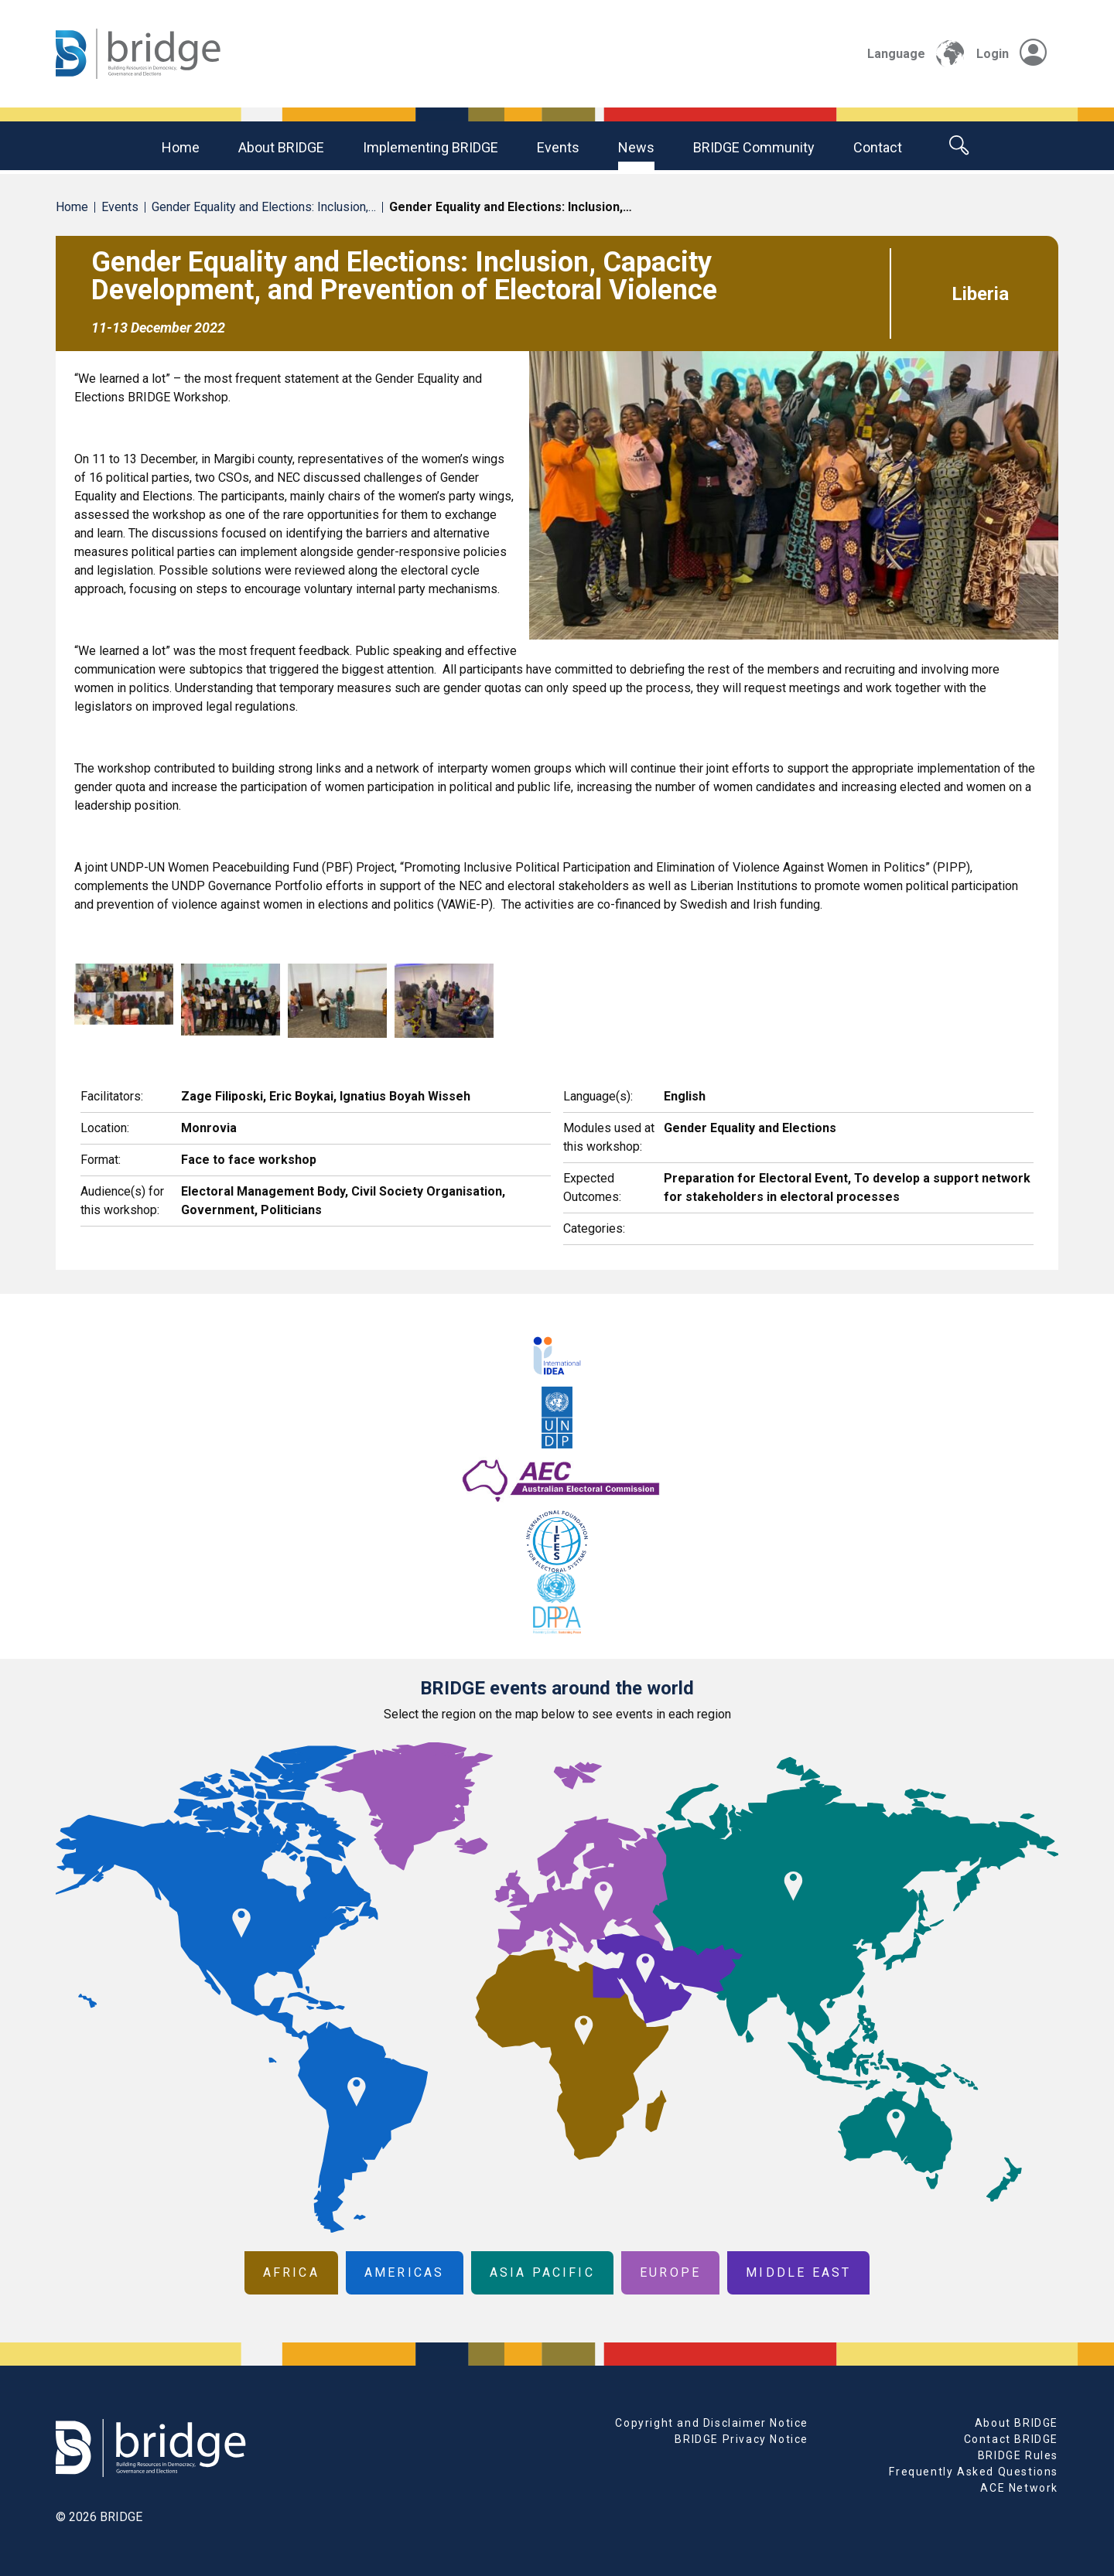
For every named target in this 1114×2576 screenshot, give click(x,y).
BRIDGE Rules (1018, 2455)
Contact (877, 147)
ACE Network (1019, 2488)
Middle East (798, 2272)
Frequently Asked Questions (973, 2471)
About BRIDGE (281, 147)
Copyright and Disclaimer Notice (711, 2423)
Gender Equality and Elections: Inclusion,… (264, 207)
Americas (404, 2272)
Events (558, 147)
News (636, 147)
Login (1011, 53)
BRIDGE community (754, 147)
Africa (291, 2272)
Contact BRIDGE (1011, 2439)
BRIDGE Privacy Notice (741, 2439)
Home (181, 147)
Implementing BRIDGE (430, 147)
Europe (670, 2272)
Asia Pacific (542, 2272)
